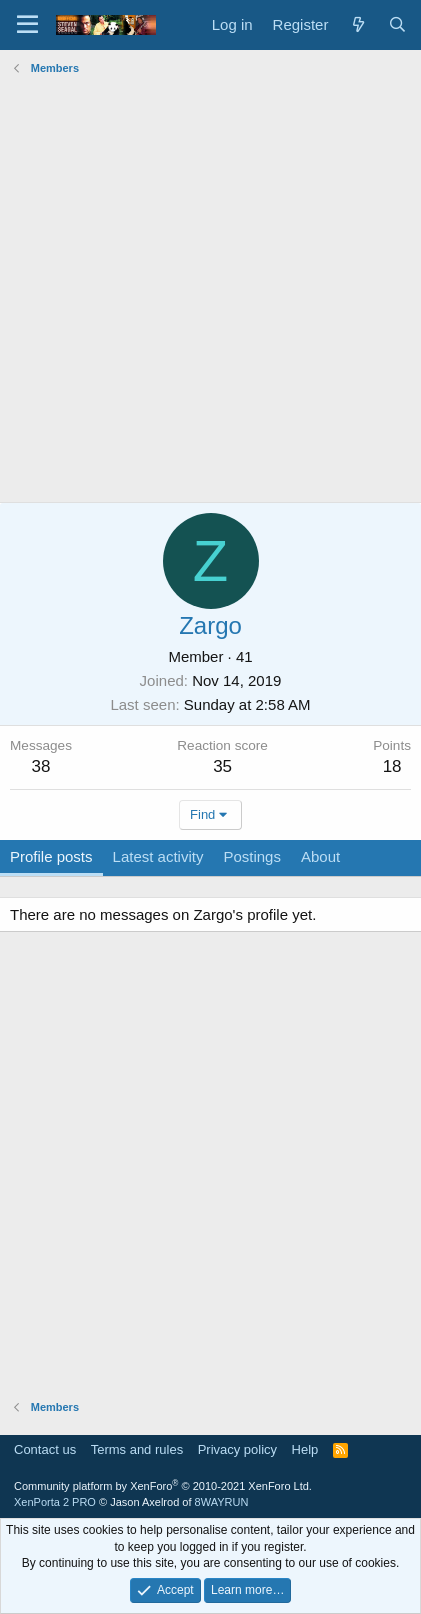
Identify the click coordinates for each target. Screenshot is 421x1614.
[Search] (397, 24)
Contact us (45, 1449)
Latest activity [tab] (158, 856)
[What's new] (357, 24)
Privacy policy (237, 1449)
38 (41, 766)
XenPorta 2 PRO (55, 1502)
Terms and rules (137, 1449)
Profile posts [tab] (51, 856)
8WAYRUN (222, 1502)
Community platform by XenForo (163, 1486)
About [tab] (320, 856)
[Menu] (27, 25)
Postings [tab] (252, 856)
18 (392, 766)
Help (305, 1449)
